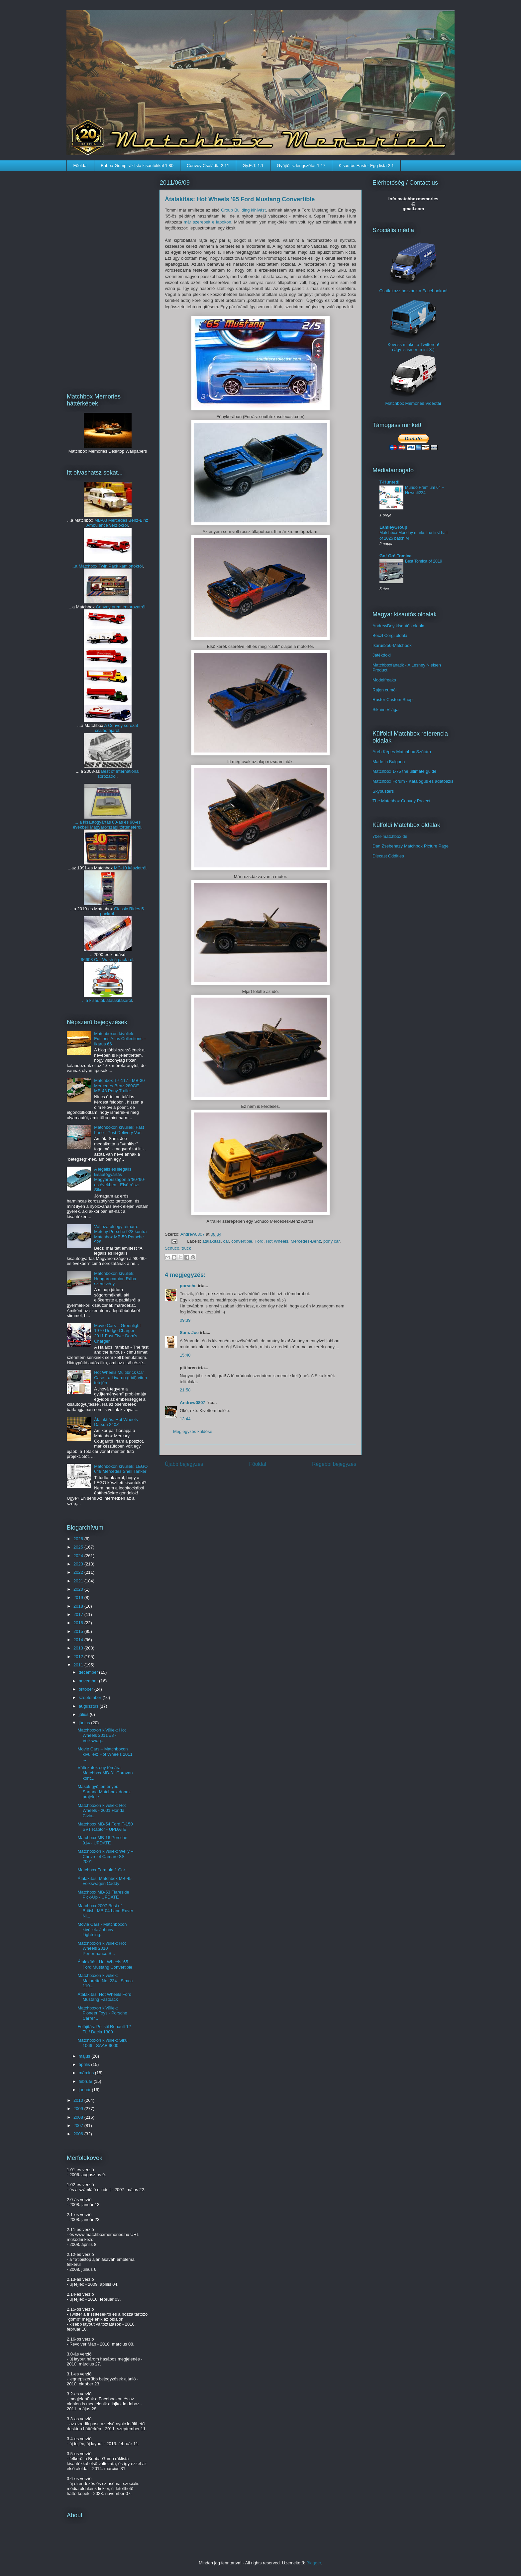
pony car (331, 1241)
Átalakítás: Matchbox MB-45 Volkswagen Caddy (104, 1881)
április (85, 2064)
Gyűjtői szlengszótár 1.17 (301, 165)
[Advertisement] (108, 277)
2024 (78, 1555)
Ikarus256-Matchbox (392, 645)
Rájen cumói (384, 689)
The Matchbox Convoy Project (401, 800)
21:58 (185, 1389)
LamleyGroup (393, 527)
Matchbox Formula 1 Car (101, 1869)
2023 (78, 1563)
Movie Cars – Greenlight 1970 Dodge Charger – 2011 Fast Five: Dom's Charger (117, 1333)
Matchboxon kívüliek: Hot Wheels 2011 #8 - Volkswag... (101, 1735)
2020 (78, 1589)
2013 (78, 1647)
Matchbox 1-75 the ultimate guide (404, 771)
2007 (78, 2125)
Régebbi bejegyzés (334, 1464)
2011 (78, 1664)
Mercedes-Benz (306, 1241)
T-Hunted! (389, 482)
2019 (78, 1597)
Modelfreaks (384, 679)
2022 (78, 1572)
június (85, 1722)
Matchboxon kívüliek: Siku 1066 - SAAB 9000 (102, 2043)
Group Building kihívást (243, 210)
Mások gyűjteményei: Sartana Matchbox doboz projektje (104, 1791)
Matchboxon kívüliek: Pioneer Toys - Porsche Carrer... (102, 2013)
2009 (78, 2108)
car (226, 1241)
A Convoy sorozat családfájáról (116, 728)
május (85, 2056)
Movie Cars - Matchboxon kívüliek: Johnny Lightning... (102, 1929)
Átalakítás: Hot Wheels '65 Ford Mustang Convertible (104, 1964)
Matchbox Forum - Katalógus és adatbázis (413, 781)
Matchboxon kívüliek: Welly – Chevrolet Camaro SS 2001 (105, 1856)
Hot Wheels (277, 1241)
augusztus (89, 1706)
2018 (78, 1606)
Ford (259, 1241)
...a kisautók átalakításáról (107, 1000)
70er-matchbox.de (389, 836)
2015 (78, 1631)
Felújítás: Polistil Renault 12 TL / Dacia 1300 (104, 2029)
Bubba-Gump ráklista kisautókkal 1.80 (137, 165)
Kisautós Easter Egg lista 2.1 (366, 165)
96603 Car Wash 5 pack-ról (107, 959)
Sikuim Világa (385, 709)
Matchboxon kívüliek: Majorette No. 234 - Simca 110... (105, 1980)
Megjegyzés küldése (192, 1431)
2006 (78, 2133)
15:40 (185, 1355)
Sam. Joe (189, 1332)
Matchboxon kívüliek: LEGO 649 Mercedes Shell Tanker (121, 1469)
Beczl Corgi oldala (389, 635)
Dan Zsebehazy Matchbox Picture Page (410, 846)
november (89, 1680)
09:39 (185, 1320)
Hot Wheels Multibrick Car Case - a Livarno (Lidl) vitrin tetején (120, 1377)
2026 (78, 1538)
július (84, 1714)
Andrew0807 (193, 1234)
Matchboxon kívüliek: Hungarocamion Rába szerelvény (115, 1278)
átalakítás (211, 1241)
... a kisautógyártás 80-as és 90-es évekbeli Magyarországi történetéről (107, 825)
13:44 (185, 1418)
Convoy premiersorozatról (121, 606)
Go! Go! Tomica (395, 555)
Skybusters (383, 791)
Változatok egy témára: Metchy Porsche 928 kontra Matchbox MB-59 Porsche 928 (120, 1234)
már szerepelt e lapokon (207, 222)
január (85, 2089)
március (87, 2072)
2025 (78, 1547)
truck (186, 1248)
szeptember (91, 1697)
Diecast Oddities (388, 855)
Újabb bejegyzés (184, 1464)
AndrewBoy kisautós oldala (398, 625)
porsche (188, 1285)
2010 (78, 2100)
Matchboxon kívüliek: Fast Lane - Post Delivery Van (119, 1130)
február (86, 2081)
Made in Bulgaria (388, 761)
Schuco (172, 1248)
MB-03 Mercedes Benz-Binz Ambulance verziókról (117, 523)
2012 (78, 1656)
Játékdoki (381, 655)
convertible (241, 1241)
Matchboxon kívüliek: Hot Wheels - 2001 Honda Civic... (101, 1810)
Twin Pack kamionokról (120, 566)
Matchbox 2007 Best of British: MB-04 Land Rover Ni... (105, 1910)
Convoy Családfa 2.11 (208, 165)
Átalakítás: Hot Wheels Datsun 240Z (116, 1422)
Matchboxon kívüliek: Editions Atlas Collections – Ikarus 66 (120, 1038)
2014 (78, 1639)
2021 (78, 1580)
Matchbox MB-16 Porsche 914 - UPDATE (102, 1840)
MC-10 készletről (130, 867)
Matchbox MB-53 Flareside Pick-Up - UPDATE (103, 1895)
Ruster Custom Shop (392, 699)
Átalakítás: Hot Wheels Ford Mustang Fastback (104, 1997)
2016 (78, 1622)
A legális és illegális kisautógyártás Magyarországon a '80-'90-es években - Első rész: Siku (119, 1179)
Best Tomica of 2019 (423, 561)
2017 (78, 1614)
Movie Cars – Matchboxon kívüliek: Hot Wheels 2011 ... (104, 1754)
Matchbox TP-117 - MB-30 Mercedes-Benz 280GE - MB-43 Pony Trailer (119, 1085)
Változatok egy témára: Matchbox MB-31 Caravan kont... (105, 1772)
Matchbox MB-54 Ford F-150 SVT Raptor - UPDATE (105, 1826)
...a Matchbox (84, 566)
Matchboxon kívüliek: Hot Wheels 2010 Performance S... (101, 1948)
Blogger (313, 2562)
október (86, 1689)
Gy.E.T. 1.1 (253, 165)
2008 (78, 2117)
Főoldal (80, 165)
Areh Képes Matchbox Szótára (401, 751)
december (89, 1672)
